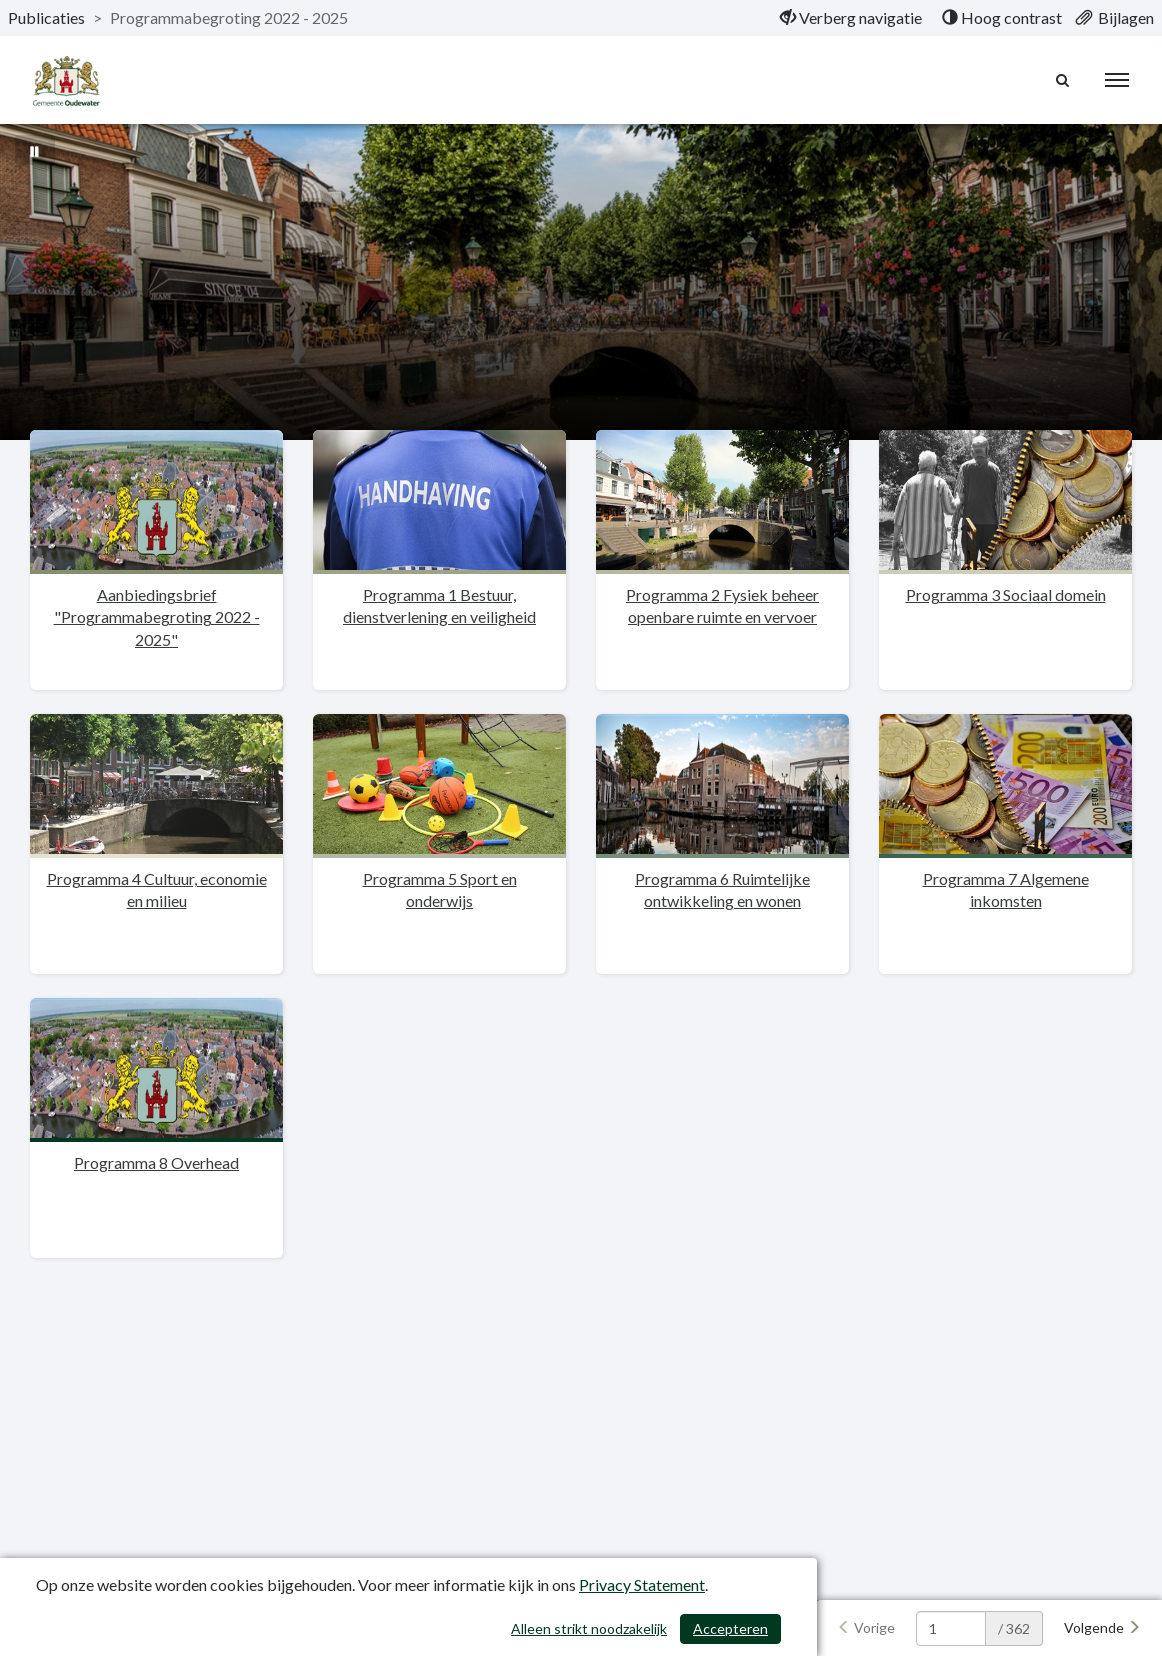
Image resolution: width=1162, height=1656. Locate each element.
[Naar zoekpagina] (1063, 80)
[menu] (1117, 80)
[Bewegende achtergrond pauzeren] (35, 150)
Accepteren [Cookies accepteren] (730, 1628)
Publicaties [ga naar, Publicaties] (46, 17)
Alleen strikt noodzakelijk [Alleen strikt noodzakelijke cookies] (589, 1628)
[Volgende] (1102, 1628)
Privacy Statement (642, 1584)
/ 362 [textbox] (1014, 1628)
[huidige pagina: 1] (951, 1628)
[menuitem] (851, 18)
